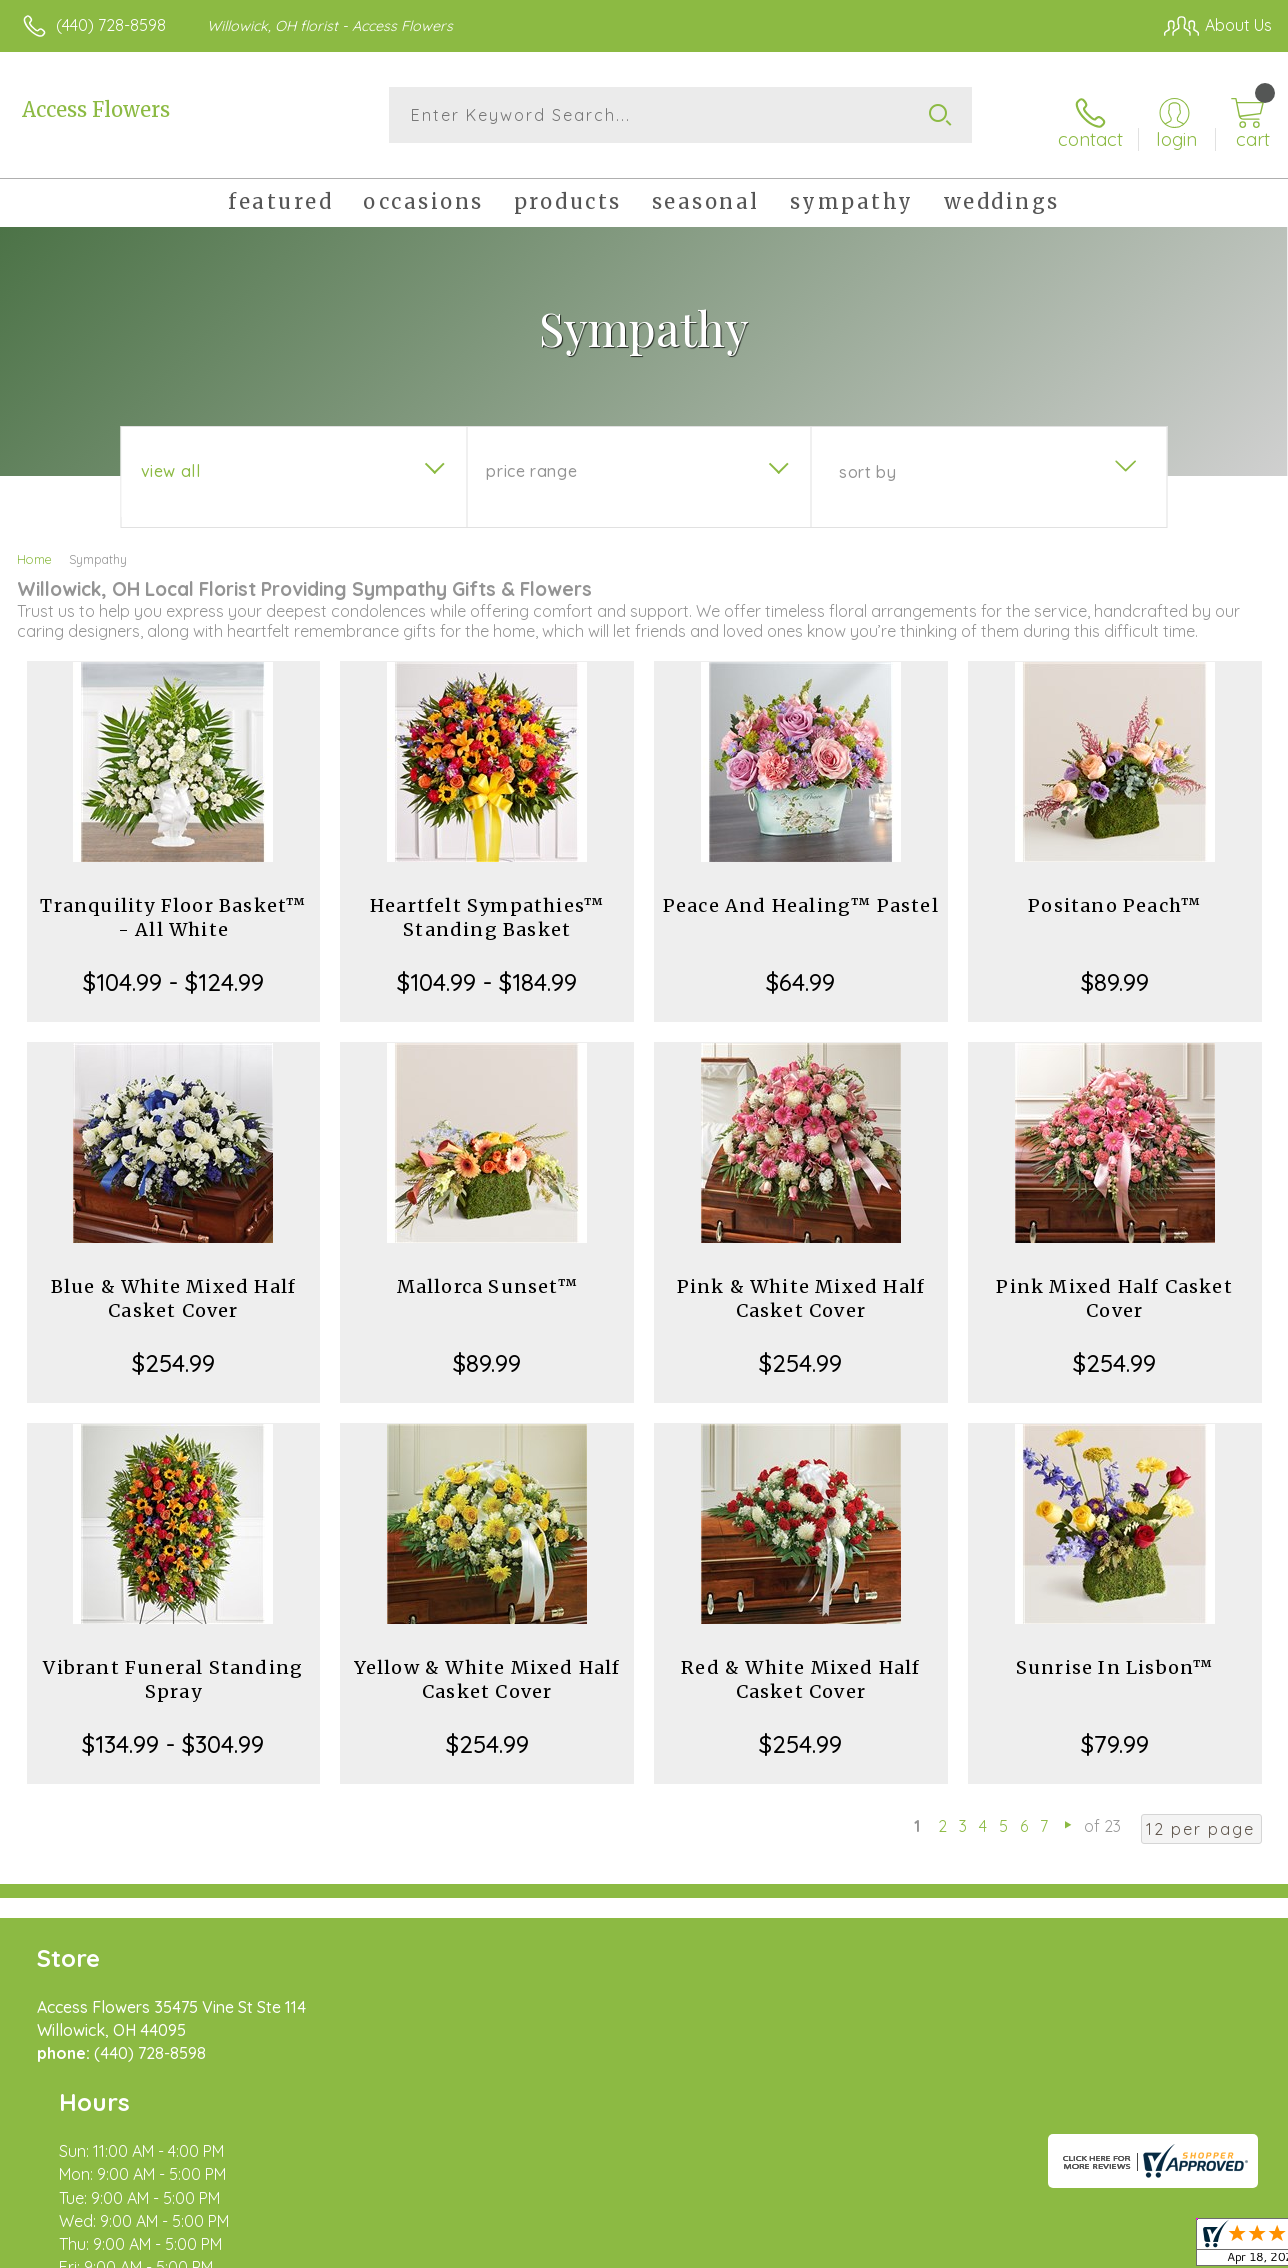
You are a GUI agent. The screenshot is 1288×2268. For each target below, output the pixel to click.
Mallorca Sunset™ (487, 1275)
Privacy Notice (938, 2248)
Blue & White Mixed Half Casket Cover (174, 1287)
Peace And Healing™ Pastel (801, 894)
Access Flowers (96, 109)
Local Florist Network (1081, 2248)
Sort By (867, 461)
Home (34, 548)
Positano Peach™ (1114, 894)
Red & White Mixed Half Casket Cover (800, 1668)
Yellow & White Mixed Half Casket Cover (487, 1668)
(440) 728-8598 (111, 25)
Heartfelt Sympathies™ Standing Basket (487, 906)
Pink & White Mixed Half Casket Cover (801, 1287)
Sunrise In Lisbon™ (1115, 1656)
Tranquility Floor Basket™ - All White (173, 906)
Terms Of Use (820, 2248)
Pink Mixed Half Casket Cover (1114, 1287)
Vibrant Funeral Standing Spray (173, 1668)
